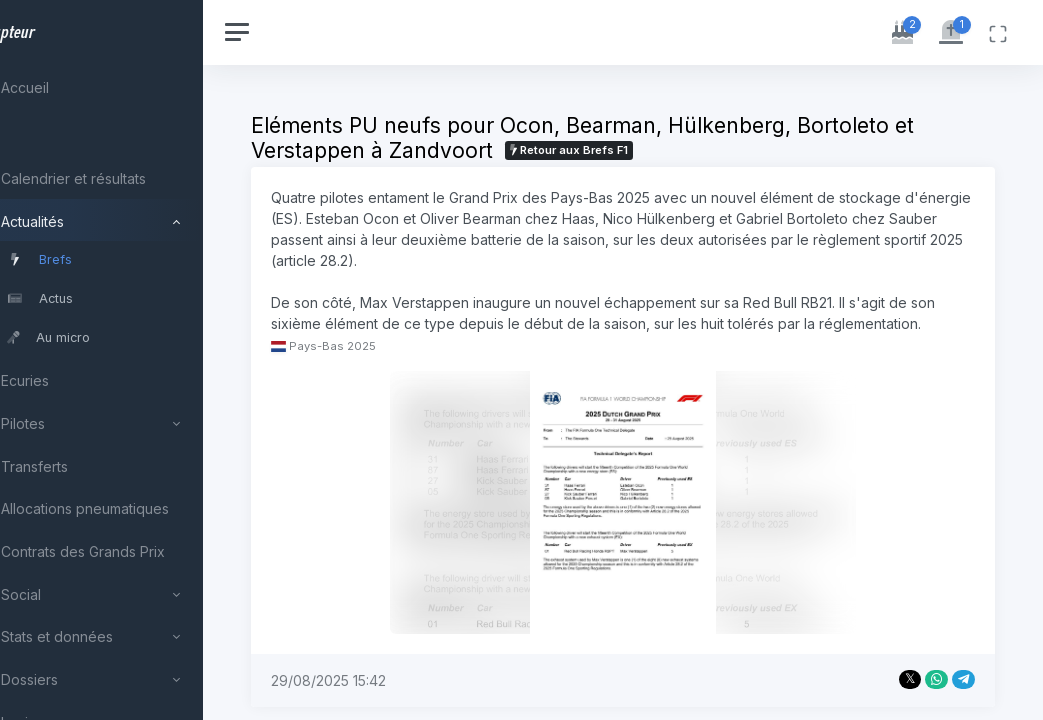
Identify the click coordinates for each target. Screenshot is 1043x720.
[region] (132, 360)
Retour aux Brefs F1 (630, 150)
